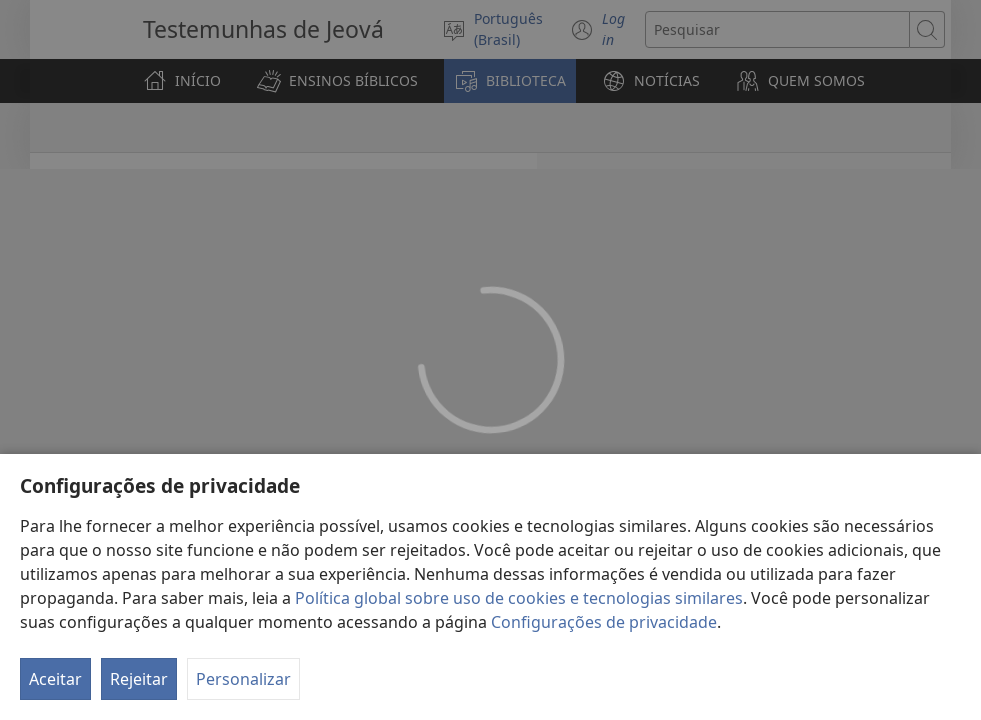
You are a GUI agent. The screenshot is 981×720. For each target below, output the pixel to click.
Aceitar (55, 679)
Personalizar (243, 679)
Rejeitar (139, 679)
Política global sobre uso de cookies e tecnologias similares (519, 598)
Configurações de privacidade (604, 622)
